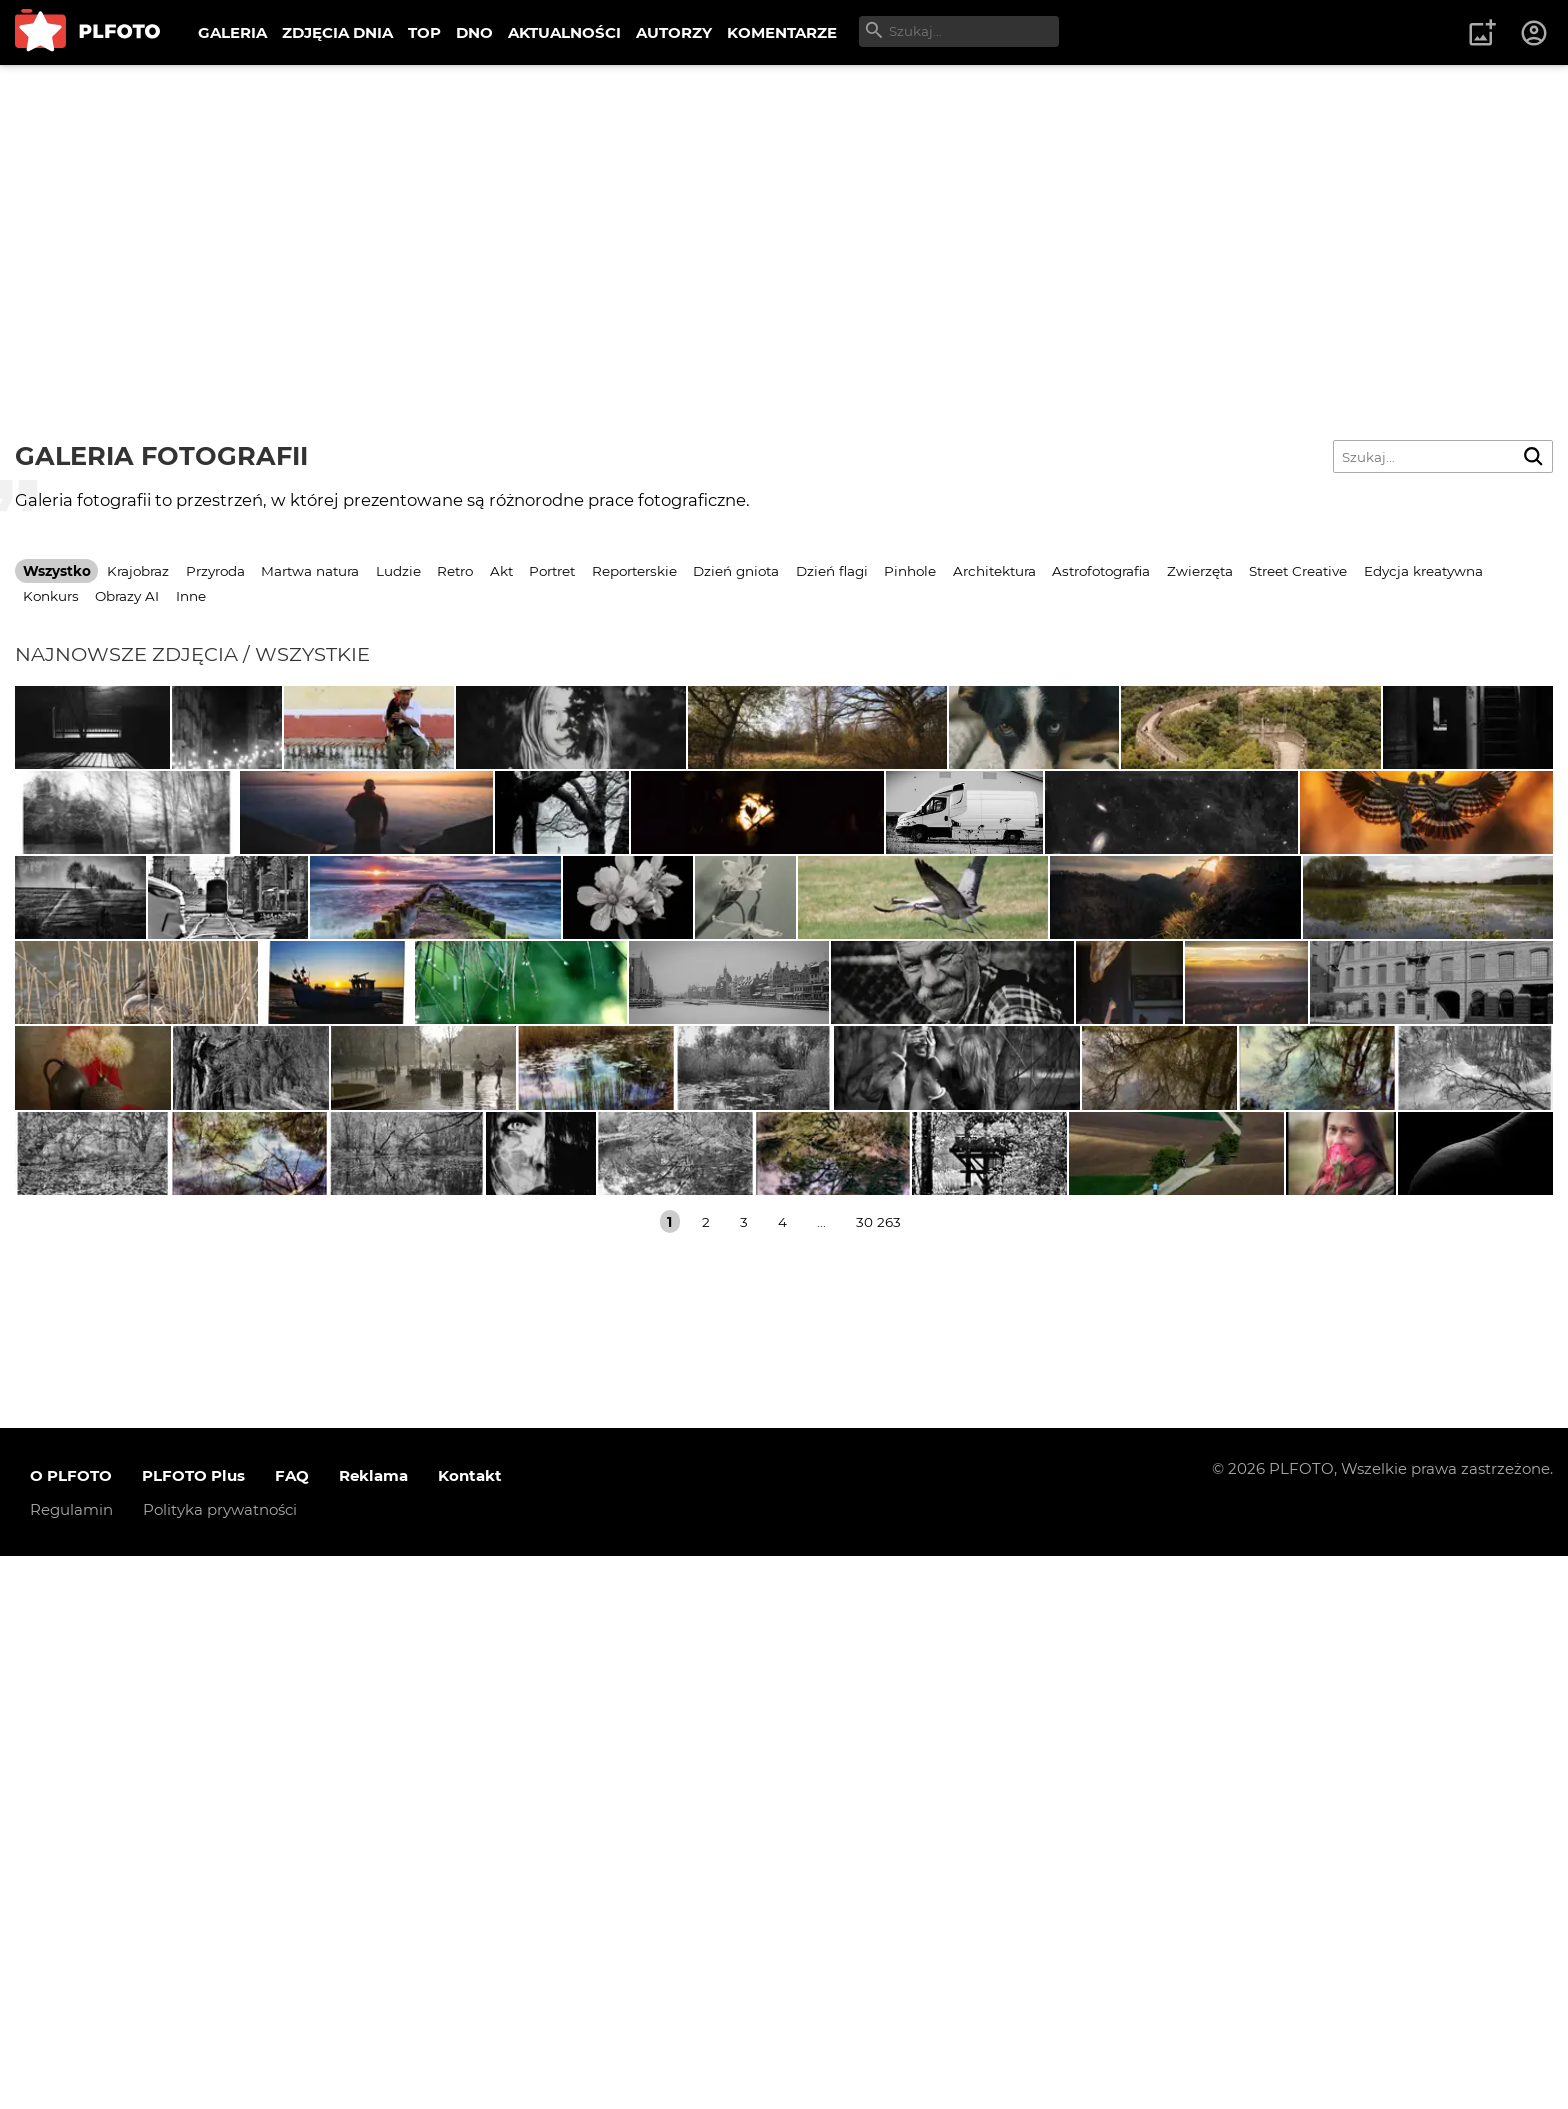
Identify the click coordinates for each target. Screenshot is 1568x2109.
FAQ (292, 2028)
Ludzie (398, 571)
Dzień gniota (736, 571)
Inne (191, 596)
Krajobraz (138, 571)
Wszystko (57, 571)
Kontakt (470, 2028)
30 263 (878, 1774)
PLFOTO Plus (193, 2028)
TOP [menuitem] (424, 32)
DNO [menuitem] (474, 32)
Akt (501, 571)
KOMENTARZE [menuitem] (782, 32)
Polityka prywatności (220, 2062)
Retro (455, 571)
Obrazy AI (127, 596)
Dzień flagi (832, 571)
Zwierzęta (1200, 571)
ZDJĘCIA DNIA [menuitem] (337, 32)
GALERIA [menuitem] (232, 32)
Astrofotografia (1101, 571)
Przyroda (215, 571)
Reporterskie (634, 571)
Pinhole (910, 571)
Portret (552, 571)
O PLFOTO (71, 2028)
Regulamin (71, 2062)
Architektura (994, 571)
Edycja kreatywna (1423, 571)
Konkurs (51, 596)
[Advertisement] (784, 215)
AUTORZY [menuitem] (674, 32)
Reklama (373, 2028)
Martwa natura (310, 571)
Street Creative (1298, 571)
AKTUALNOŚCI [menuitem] (564, 32)
